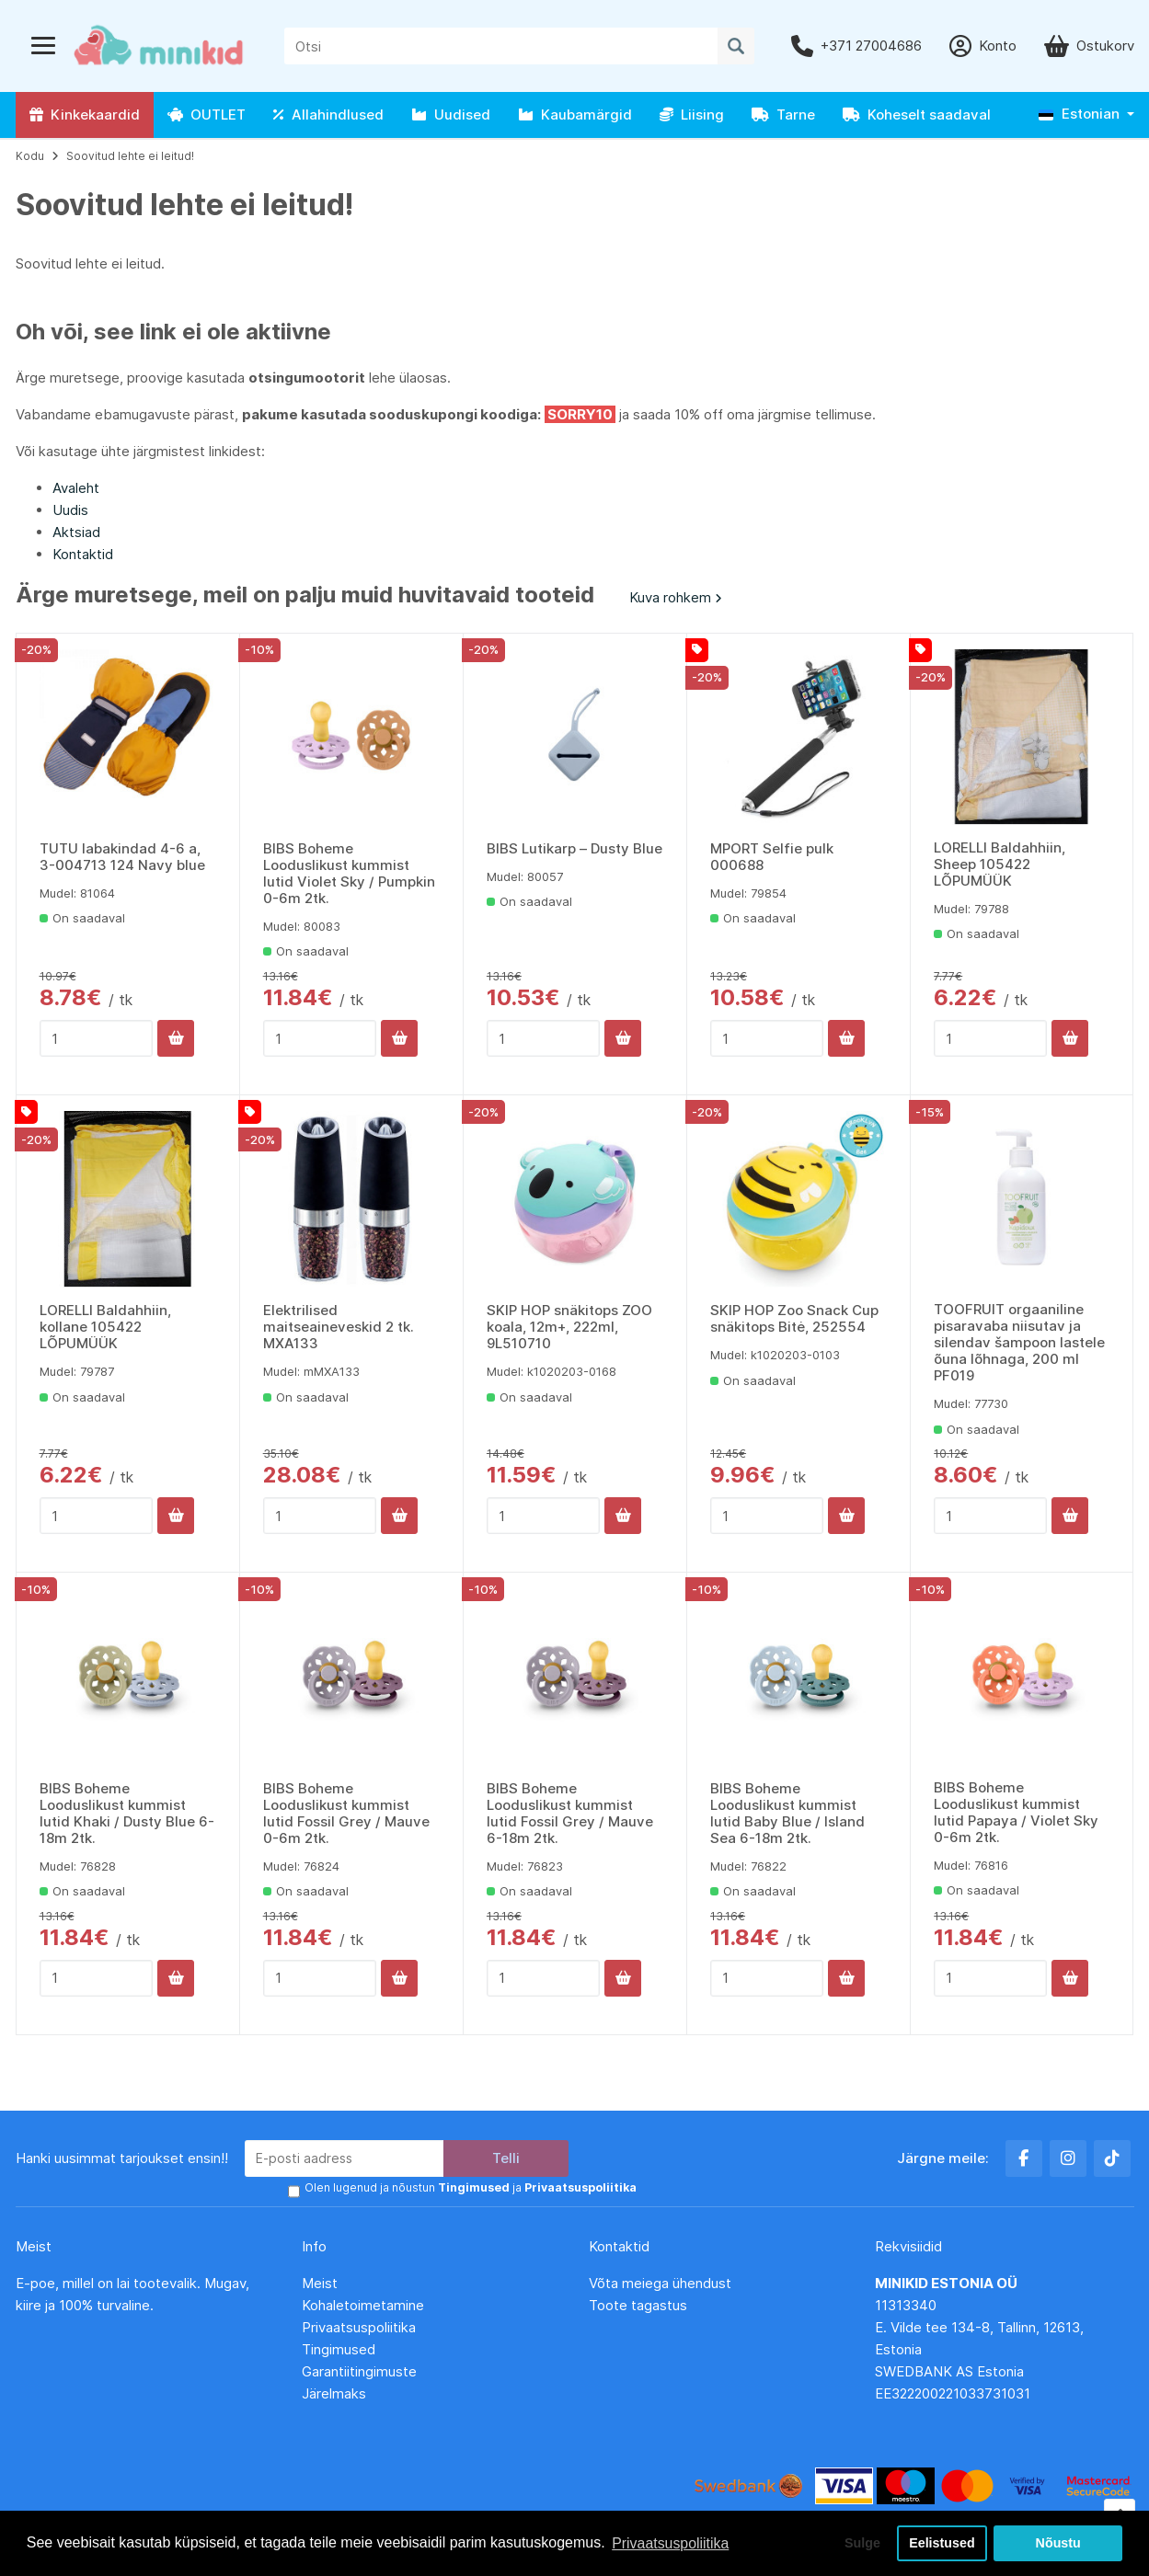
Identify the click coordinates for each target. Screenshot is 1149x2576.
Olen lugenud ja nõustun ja (469, 2187)
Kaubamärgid (575, 114)
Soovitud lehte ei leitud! (130, 156)
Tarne (783, 114)
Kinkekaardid (84, 114)
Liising (692, 114)
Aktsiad (76, 532)
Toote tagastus (638, 2304)
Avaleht (75, 488)
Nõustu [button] (1058, 2543)
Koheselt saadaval (917, 114)
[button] (1086, 114)
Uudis (70, 510)
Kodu (30, 156)
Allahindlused (328, 114)
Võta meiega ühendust (662, 2282)
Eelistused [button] (942, 2543)
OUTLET (206, 114)
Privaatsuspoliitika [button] (671, 2542)
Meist (320, 2282)
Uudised (450, 114)
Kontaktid (82, 554)
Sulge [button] (861, 2543)
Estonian (1079, 113)
